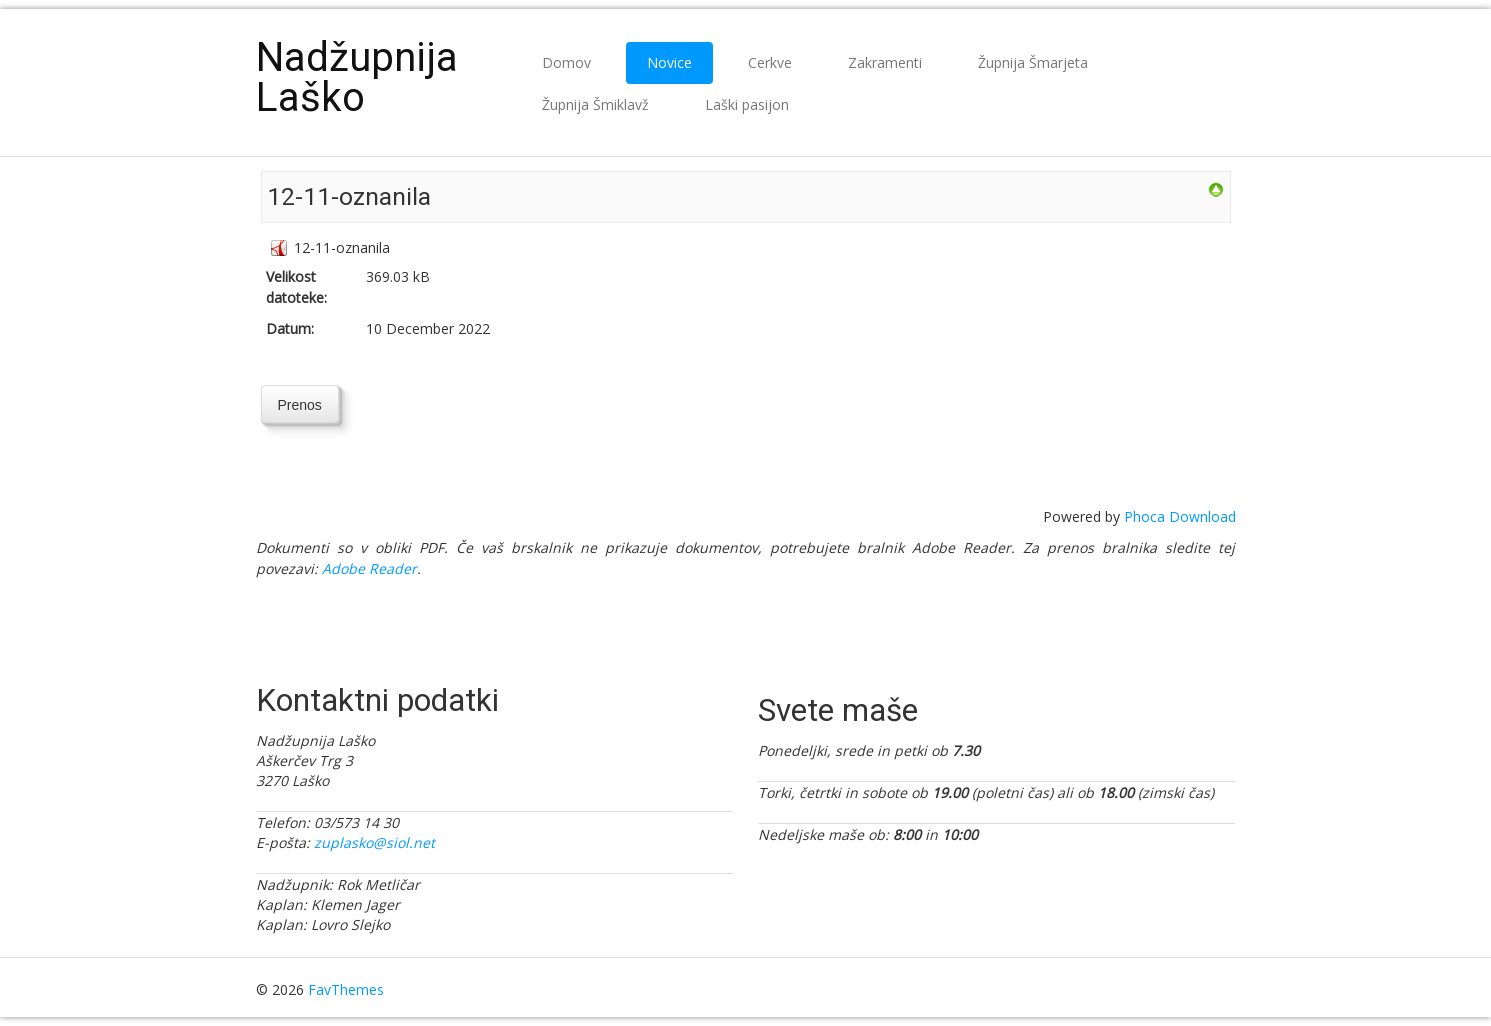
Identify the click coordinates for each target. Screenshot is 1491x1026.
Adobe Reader (369, 568)
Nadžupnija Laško (357, 77)
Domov (566, 62)
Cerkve (770, 62)
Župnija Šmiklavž (595, 104)
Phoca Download (1180, 516)
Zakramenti (885, 62)
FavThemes (346, 989)
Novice (669, 62)
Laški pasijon (747, 104)
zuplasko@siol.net (374, 842)
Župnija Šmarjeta (1033, 62)
